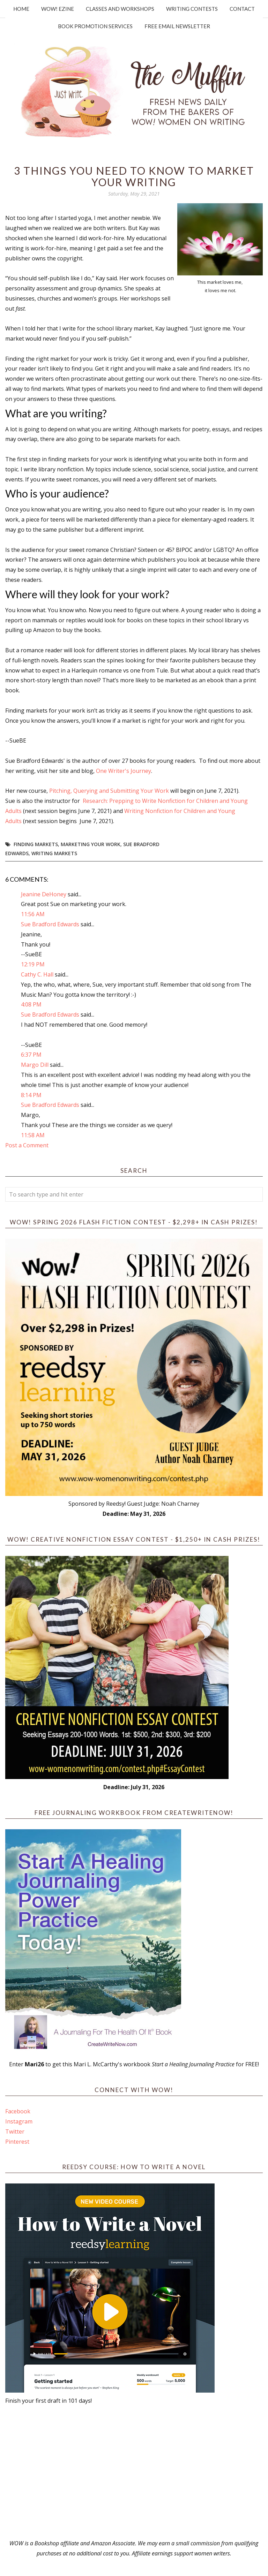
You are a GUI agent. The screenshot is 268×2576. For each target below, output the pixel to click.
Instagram (18, 2121)
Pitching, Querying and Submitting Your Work (109, 791)
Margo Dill (35, 1065)
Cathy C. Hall (37, 974)
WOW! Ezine (57, 9)
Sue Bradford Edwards (50, 924)
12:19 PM (33, 964)
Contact (242, 9)
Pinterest (17, 2141)
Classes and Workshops (120, 9)
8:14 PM (31, 1095)
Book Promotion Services (95, 26)
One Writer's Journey (123, 771)
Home (21, 9)
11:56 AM (33, 914)
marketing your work (90, 844)
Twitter (14, 2131)
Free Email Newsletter (177, 26)
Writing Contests (192, 9)
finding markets (36, 844)
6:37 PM (31, 1054)
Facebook (17, 2111)
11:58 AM (33, 1135)
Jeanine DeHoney (43, 894)
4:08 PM (31, 1004)
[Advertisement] (133, 2472)
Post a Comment (27, 1145)
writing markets (54, 853)
